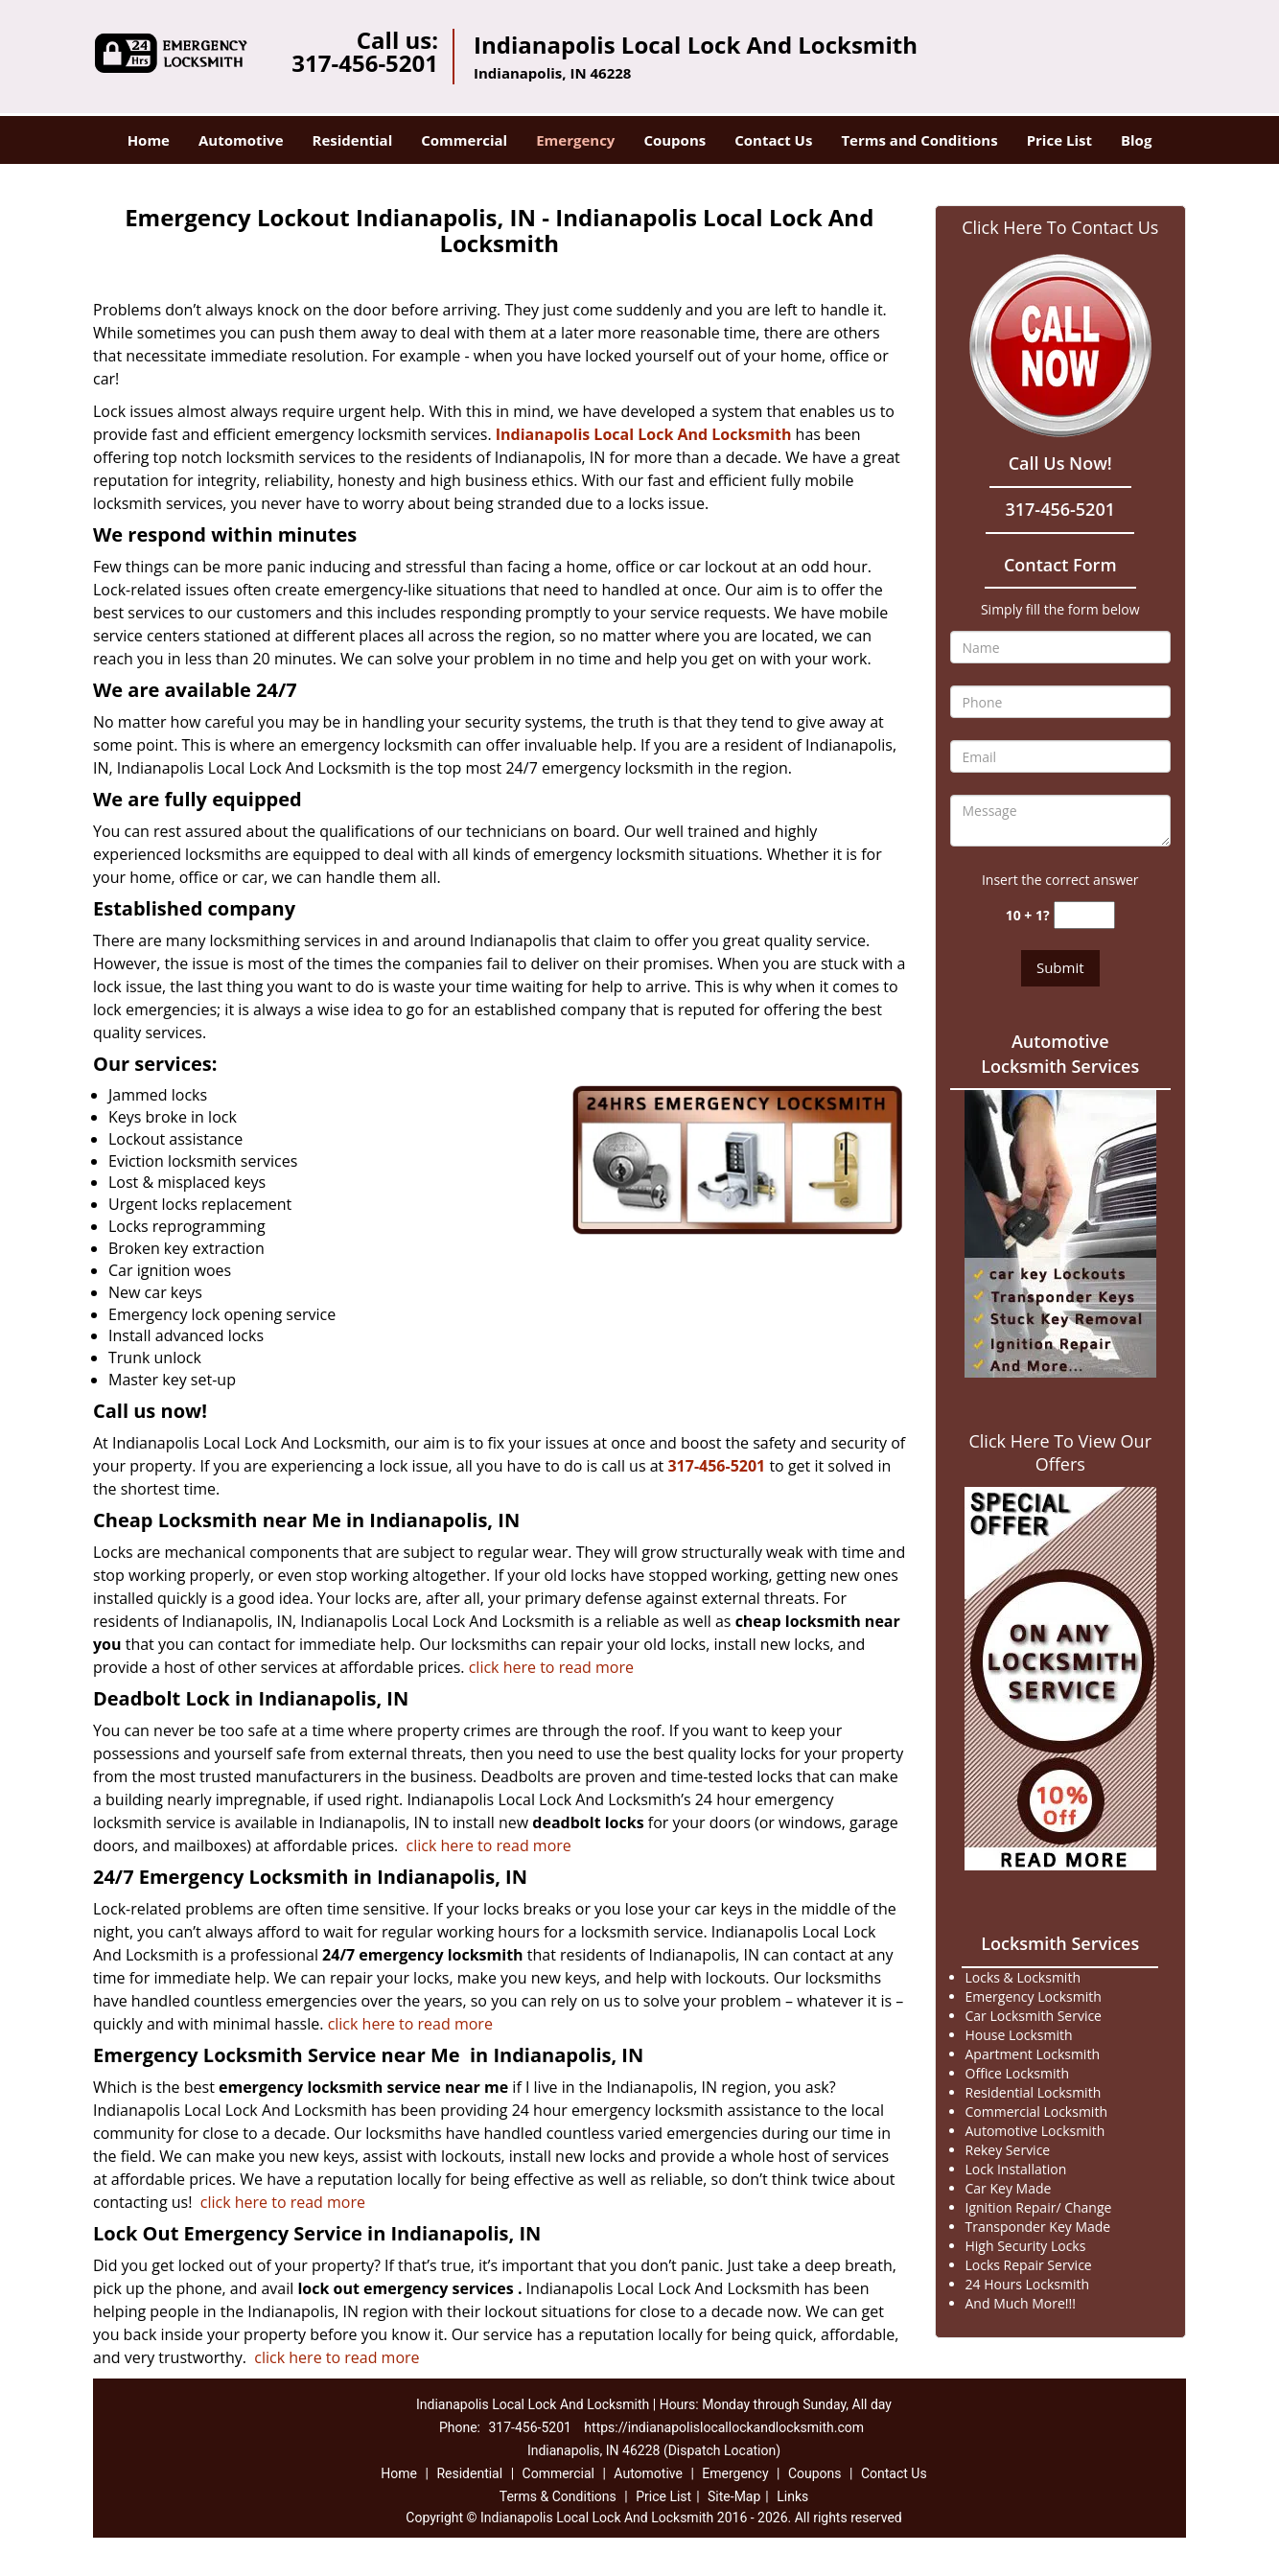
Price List (1059, 140)
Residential (353, 140)
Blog (1136, 140)
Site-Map (734, 2496)
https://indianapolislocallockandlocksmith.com (724, 2427)
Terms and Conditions (919, 140)
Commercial (464, 140)
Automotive (241, 140)
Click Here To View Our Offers (1059, 1452)
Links (792, 2496)
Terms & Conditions (558, 2496)
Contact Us (773, 140)
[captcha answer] (1084, 915)
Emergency (575, 140)
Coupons (674, 140)
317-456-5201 (364, 63)
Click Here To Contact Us (1060, 227)
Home (149, 140)
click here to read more (551, 1667)
